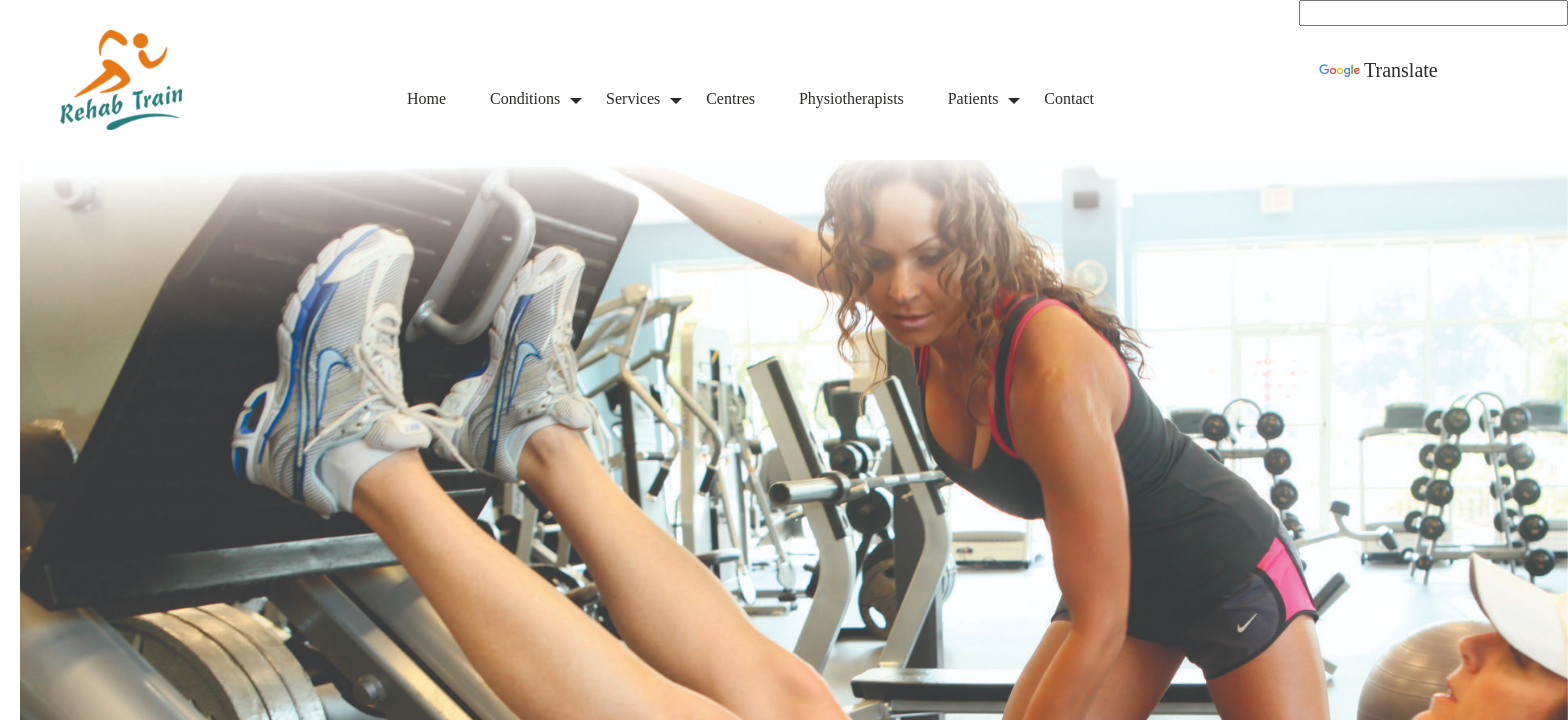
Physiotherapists (851, 98)
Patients (973, 98)
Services (633, 98)
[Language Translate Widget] (1433, 13)
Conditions (525, 98)
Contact (1069, 98)
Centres (730, 98)
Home (426, 98)
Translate (1378, 70)
